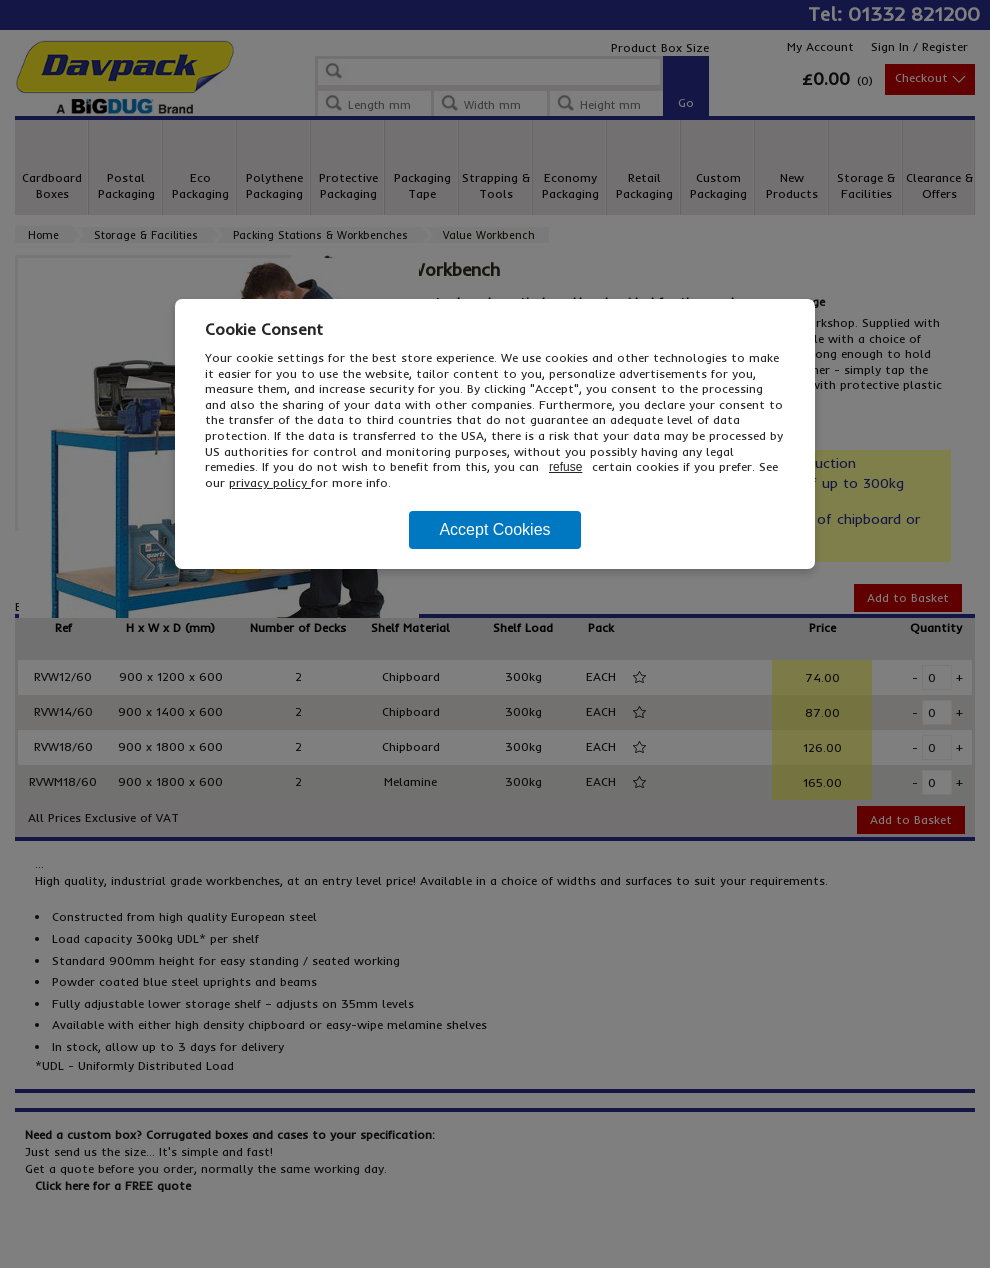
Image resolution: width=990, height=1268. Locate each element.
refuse (565, 467)
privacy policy (270, 482)
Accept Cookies (494, 529)
